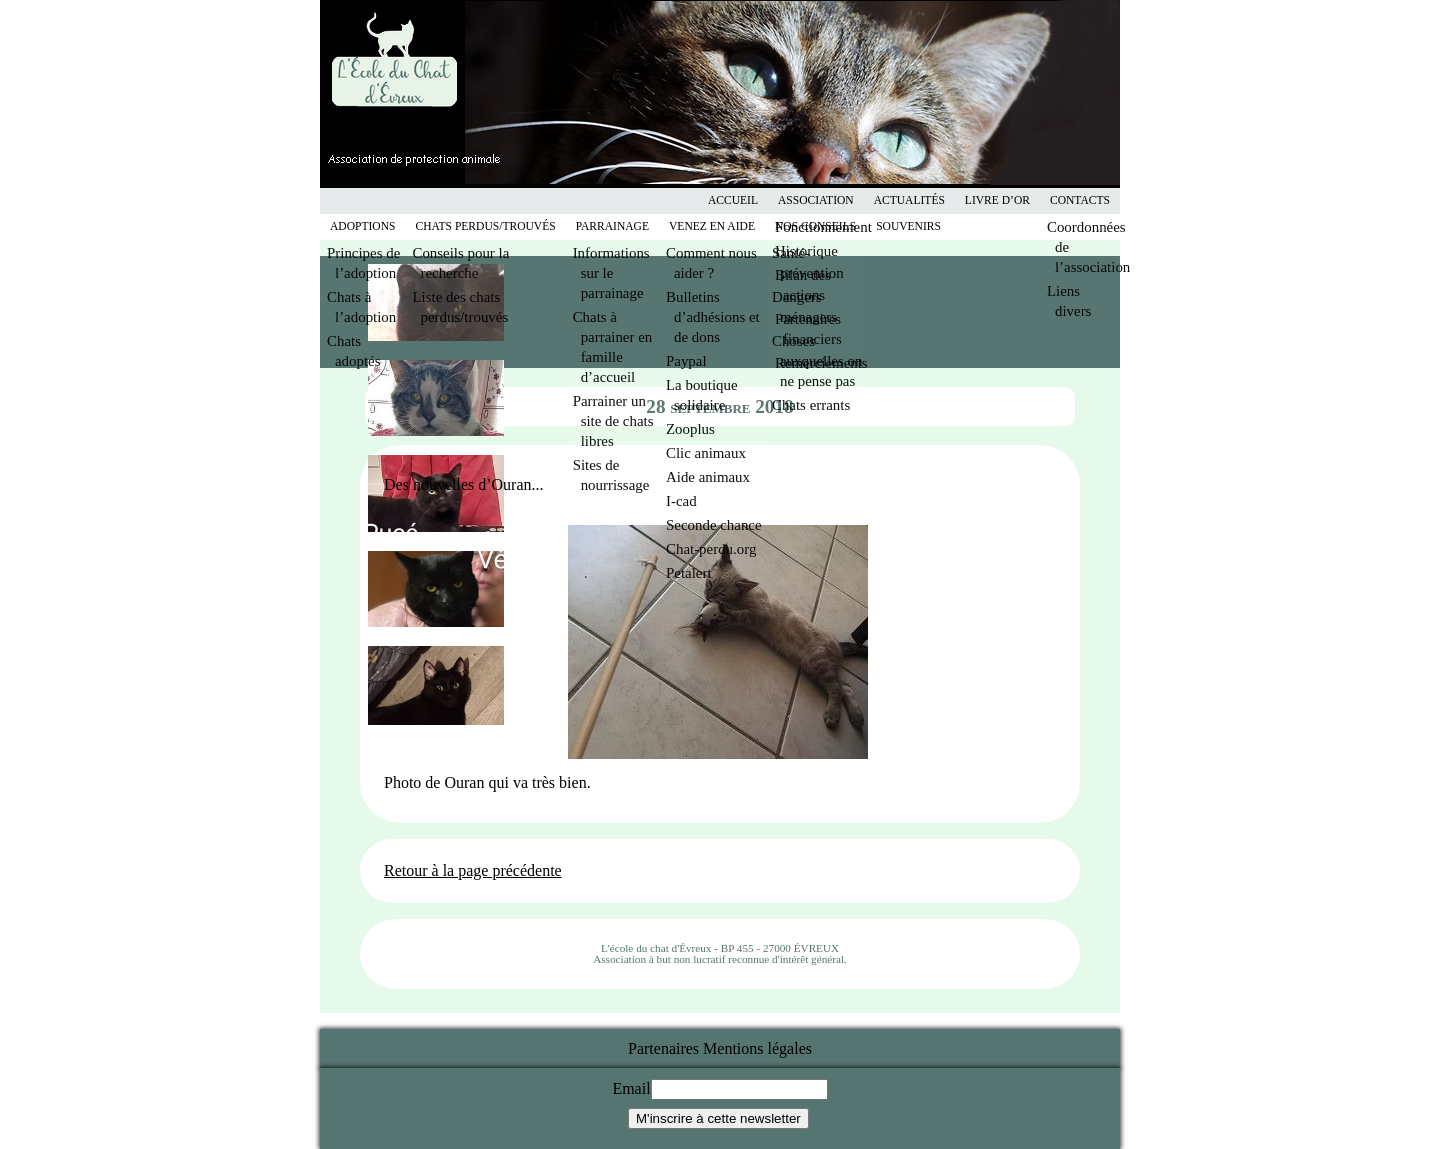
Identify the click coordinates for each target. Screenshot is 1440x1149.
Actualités (909, 200)
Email (631, 1088)
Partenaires (663, 1048)
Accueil (733, 200)
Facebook (710, 200)
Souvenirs (908, 226)
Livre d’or (997, 200)
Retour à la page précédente (473, 870)
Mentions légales (757, 1048)
